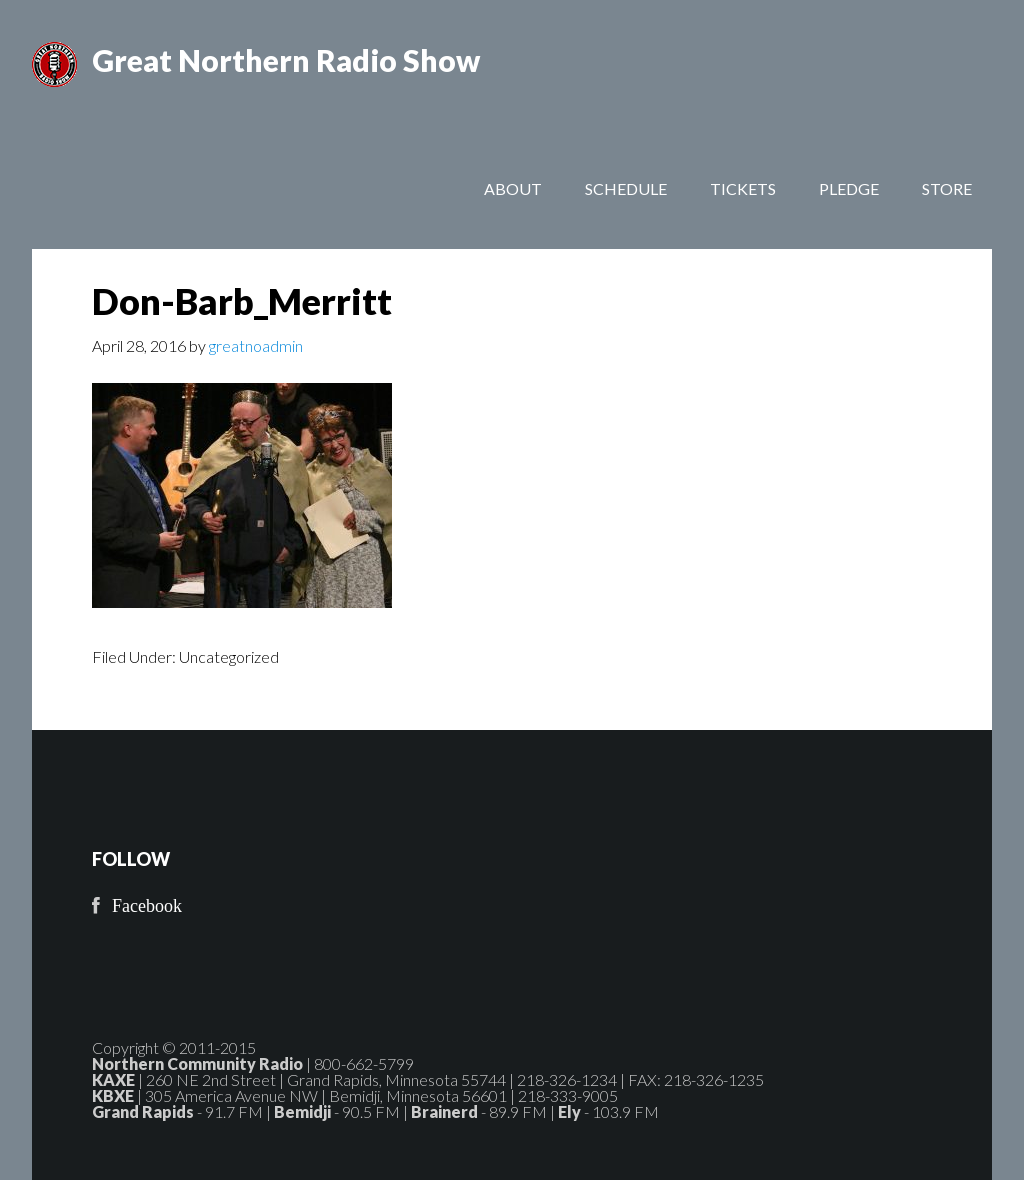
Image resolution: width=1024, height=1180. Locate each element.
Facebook (147, 906)
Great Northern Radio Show (286, 60)
